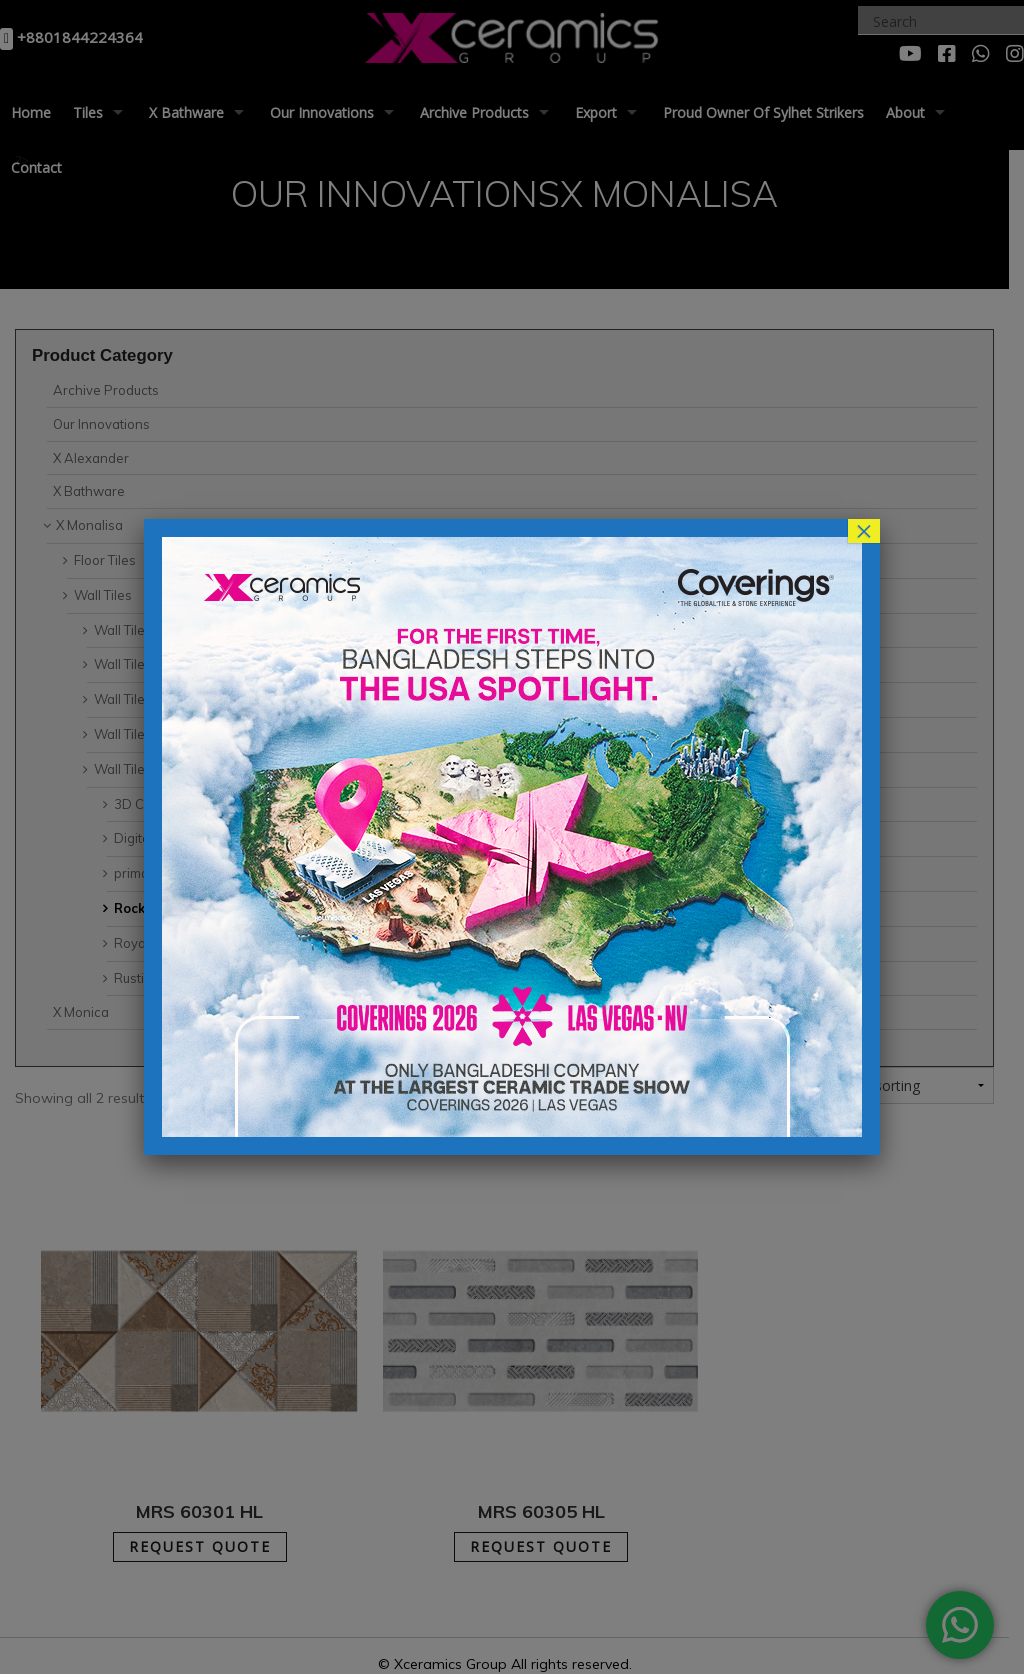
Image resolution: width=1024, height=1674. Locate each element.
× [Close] (864, 531)
